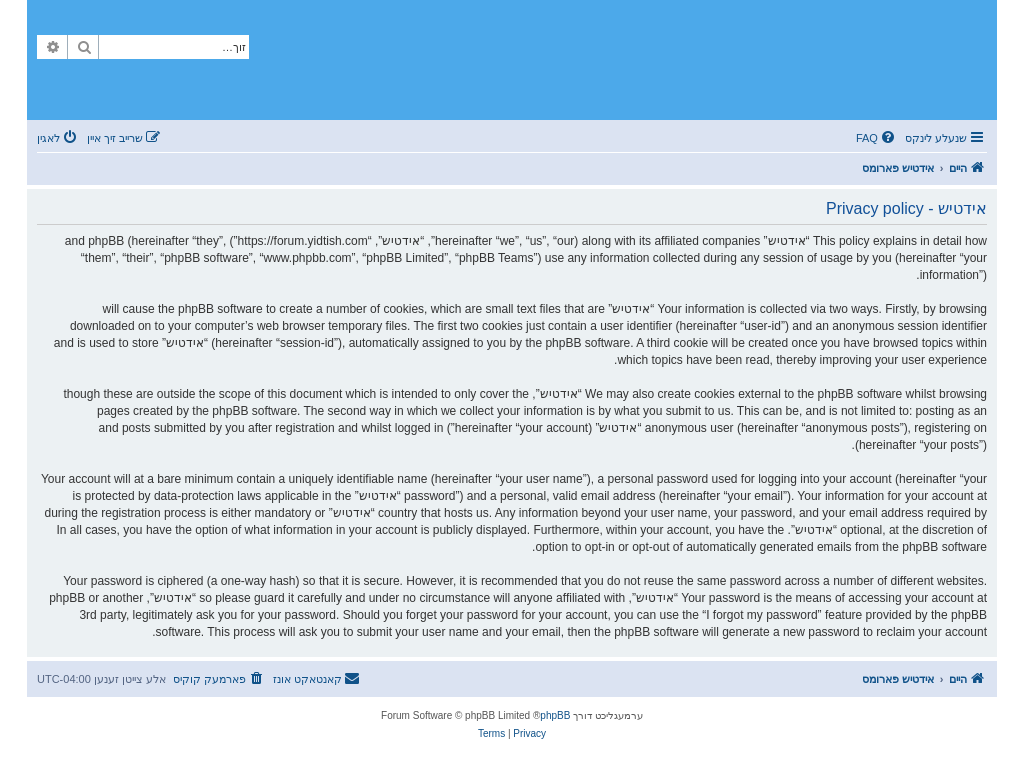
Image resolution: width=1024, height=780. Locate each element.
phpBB (555, 715)
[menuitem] (877, 138)
